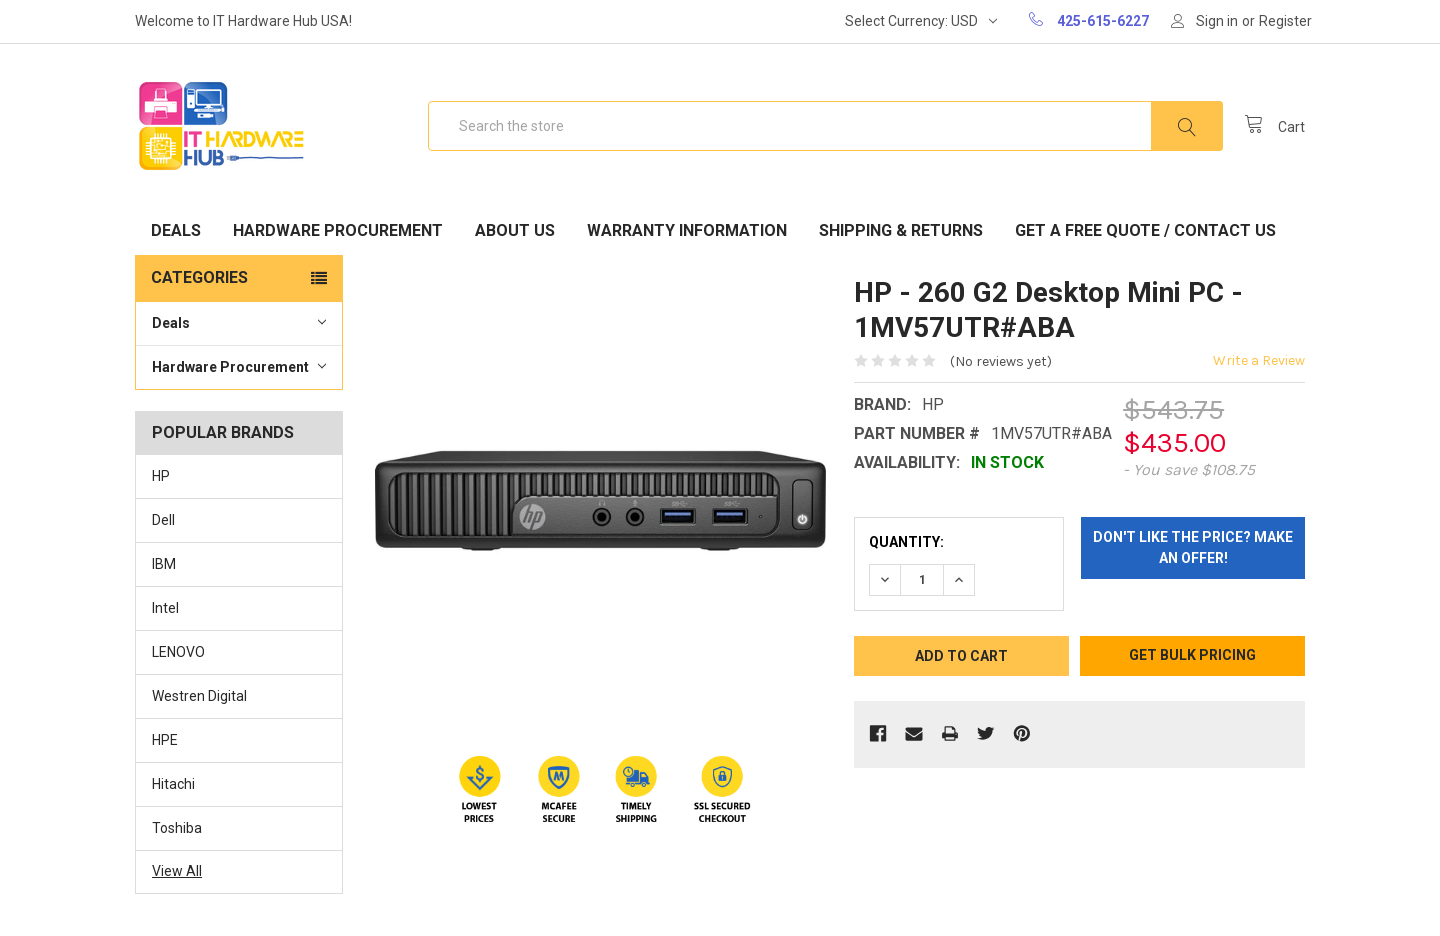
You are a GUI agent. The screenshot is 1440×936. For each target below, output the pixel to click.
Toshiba (177, 828)
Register (1285, 21)
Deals (176, 230)
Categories (199, 277)
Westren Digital (199, 696)
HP (161, 476)
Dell (163, 520)
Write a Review (1259, 360)
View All (177, 871)
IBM (164, 564)
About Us (515, 230)
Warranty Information (687, 230)
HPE (165, 740)
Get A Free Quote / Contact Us (1145, 230)
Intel (165, 608)
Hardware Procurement (338, 230)
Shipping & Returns (901, 230)
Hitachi (173, 784)
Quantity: (906, 542)
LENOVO (178, 652)
